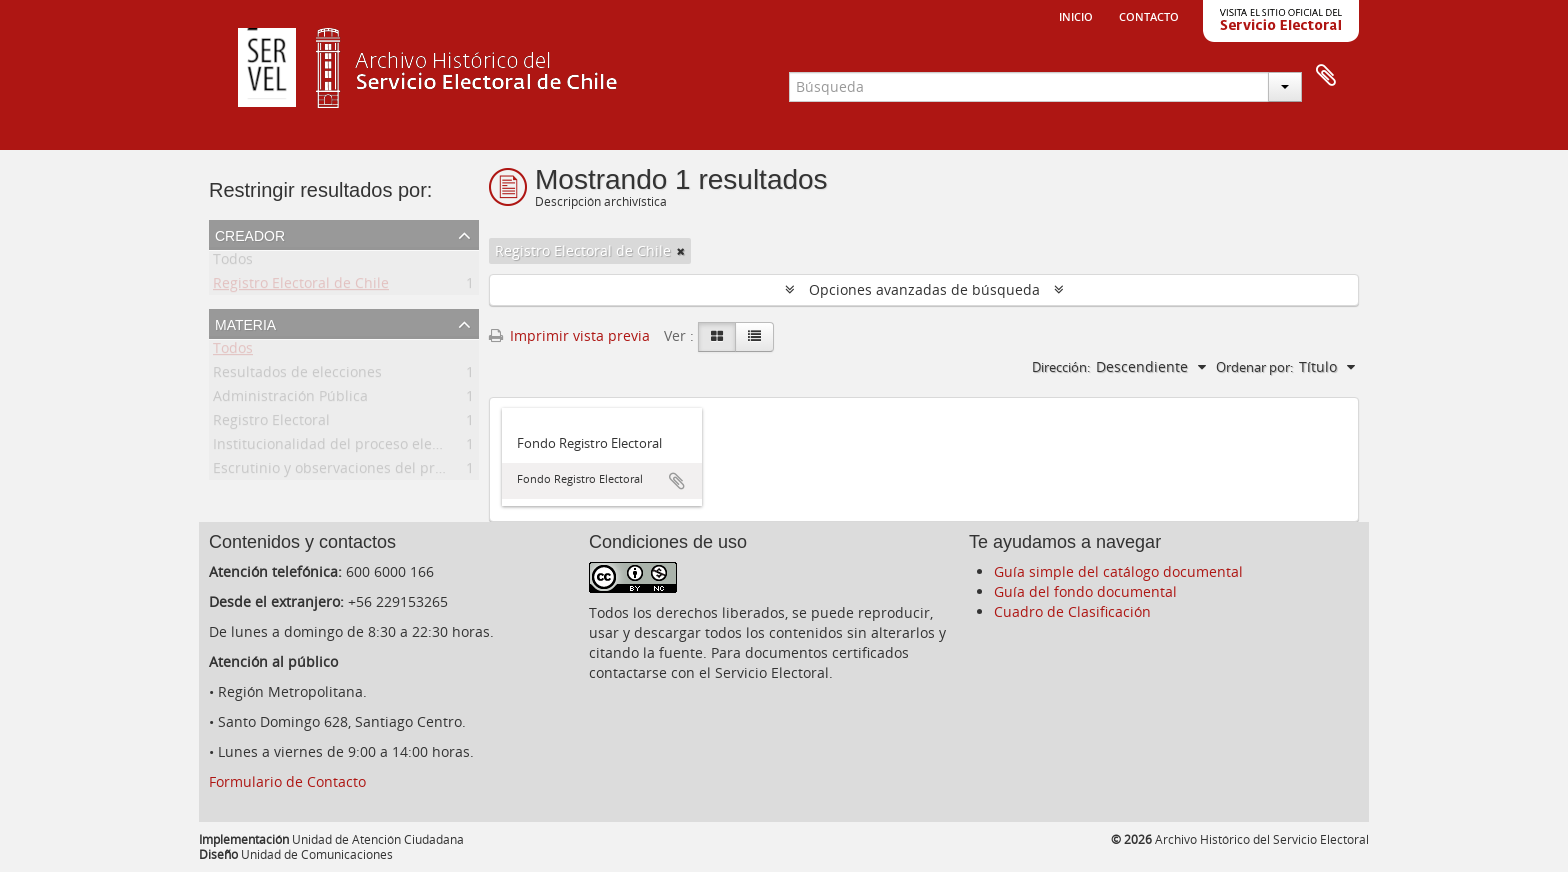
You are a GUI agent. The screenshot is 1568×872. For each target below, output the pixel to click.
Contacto (1149, 15)
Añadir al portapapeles (677, 481)
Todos (233, 262)
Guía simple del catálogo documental (1118, 571)
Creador (250, 234)
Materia (245, 323)
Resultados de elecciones (297, 375)
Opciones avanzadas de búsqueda (924, 289)
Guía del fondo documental (1085, 591)
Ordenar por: (1254, 367)
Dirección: (1061, 367)
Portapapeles (1326, 76)
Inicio (1076, 15)
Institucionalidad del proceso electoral (341, 447)
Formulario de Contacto (287, 781)
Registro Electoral (271, 423)
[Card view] (717, 337)
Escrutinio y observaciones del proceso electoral (374, 471)
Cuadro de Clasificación (1072, 611)
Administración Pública (290, 399)
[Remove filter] (681, 251)
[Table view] (754, 337)
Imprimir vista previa (569, 335)
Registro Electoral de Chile (301, 286)
